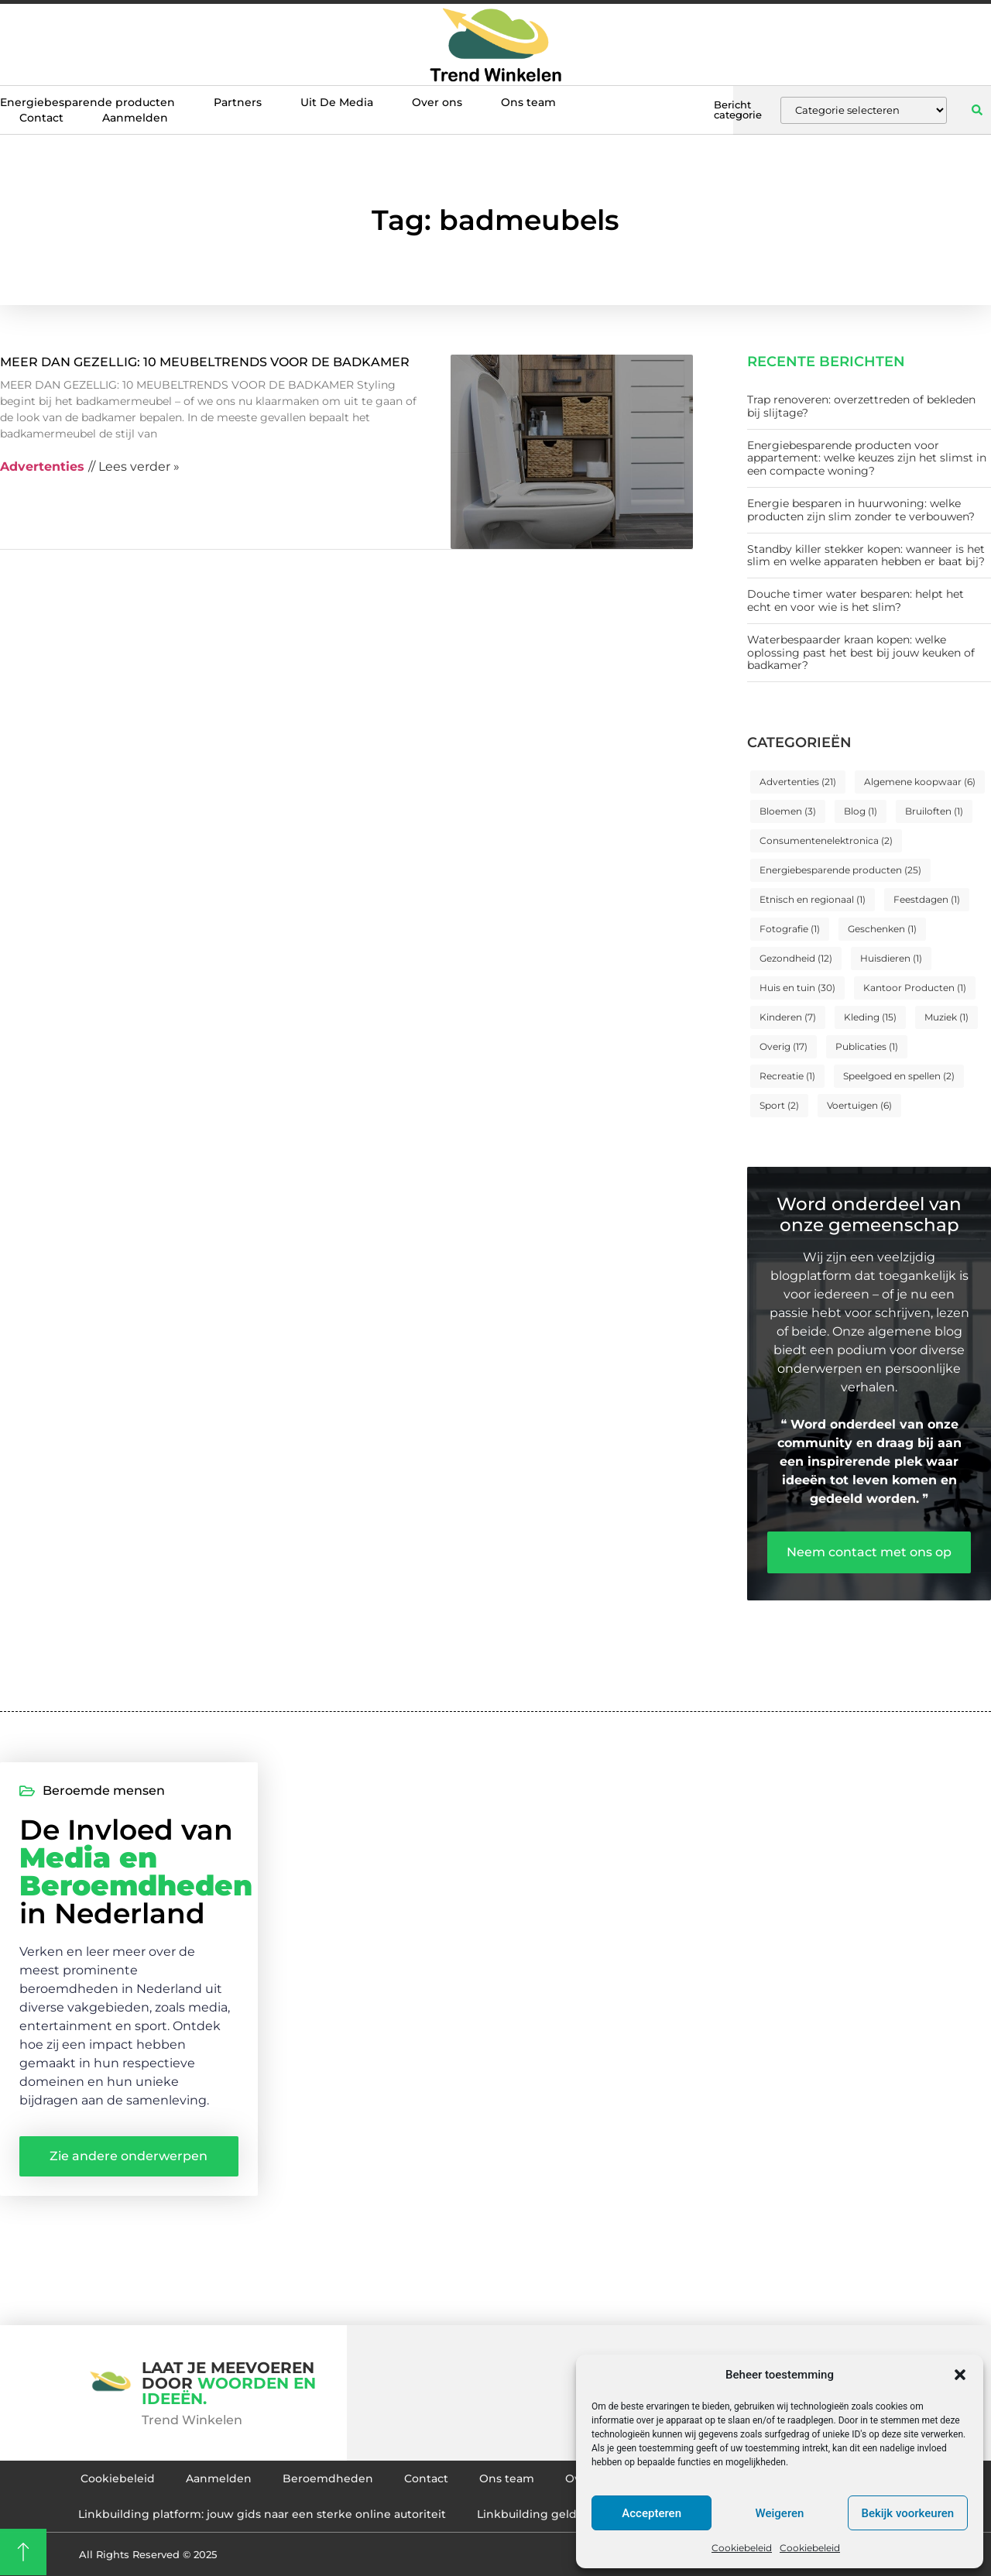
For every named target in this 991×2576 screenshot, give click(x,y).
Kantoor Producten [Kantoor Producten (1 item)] (914, 987)
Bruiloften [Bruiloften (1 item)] (934, 811)
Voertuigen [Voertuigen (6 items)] (859, 1105)
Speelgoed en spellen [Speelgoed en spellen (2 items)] (899, 1076)
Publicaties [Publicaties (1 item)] (866, 1046)
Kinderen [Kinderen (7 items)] (788, 1017)
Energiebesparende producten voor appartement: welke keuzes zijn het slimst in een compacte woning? (866, 458)
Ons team (528, 102)
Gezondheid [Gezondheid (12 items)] (796, 958)
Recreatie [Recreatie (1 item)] (787, 1076)
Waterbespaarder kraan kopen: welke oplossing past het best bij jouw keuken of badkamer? (861, 653)
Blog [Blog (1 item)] (860, 811)
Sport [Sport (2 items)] (779, 1105)
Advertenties (42, 466)
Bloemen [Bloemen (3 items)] (788, 811)
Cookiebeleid (742, 2548)
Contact (41, 118)
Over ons (437, 102)
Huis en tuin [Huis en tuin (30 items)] (797, 987)
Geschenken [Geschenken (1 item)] (882, 929)
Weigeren (780, 2513)
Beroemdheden (328, 2478)
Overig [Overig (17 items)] (784, 1046)
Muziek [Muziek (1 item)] (946, 1017)
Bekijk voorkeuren (907, 2513)
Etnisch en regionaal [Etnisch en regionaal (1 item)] (813, 899)
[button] (960, 2374)
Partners (238, 102)
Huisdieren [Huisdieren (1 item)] (891, 958)
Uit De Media (336, 102)
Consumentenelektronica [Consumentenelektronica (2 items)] (826, 840)
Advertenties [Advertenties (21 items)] (798, 781)
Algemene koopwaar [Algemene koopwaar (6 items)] (920, 781)
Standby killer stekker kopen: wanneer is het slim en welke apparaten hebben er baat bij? (866, 555)
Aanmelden (135, 118)
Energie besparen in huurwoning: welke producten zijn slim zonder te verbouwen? (861, 509)
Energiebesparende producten (87, 102)
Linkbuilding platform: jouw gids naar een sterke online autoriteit (262, 2514)
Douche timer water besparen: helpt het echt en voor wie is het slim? (855, 600)
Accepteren (651, 2513)
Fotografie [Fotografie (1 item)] (790, 929)
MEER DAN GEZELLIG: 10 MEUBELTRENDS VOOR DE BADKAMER (205, 362)
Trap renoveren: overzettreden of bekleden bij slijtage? (861, 406)
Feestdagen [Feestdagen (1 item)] (926, 899)
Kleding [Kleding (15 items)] (870, 1017)
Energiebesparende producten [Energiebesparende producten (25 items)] (840, 870)
